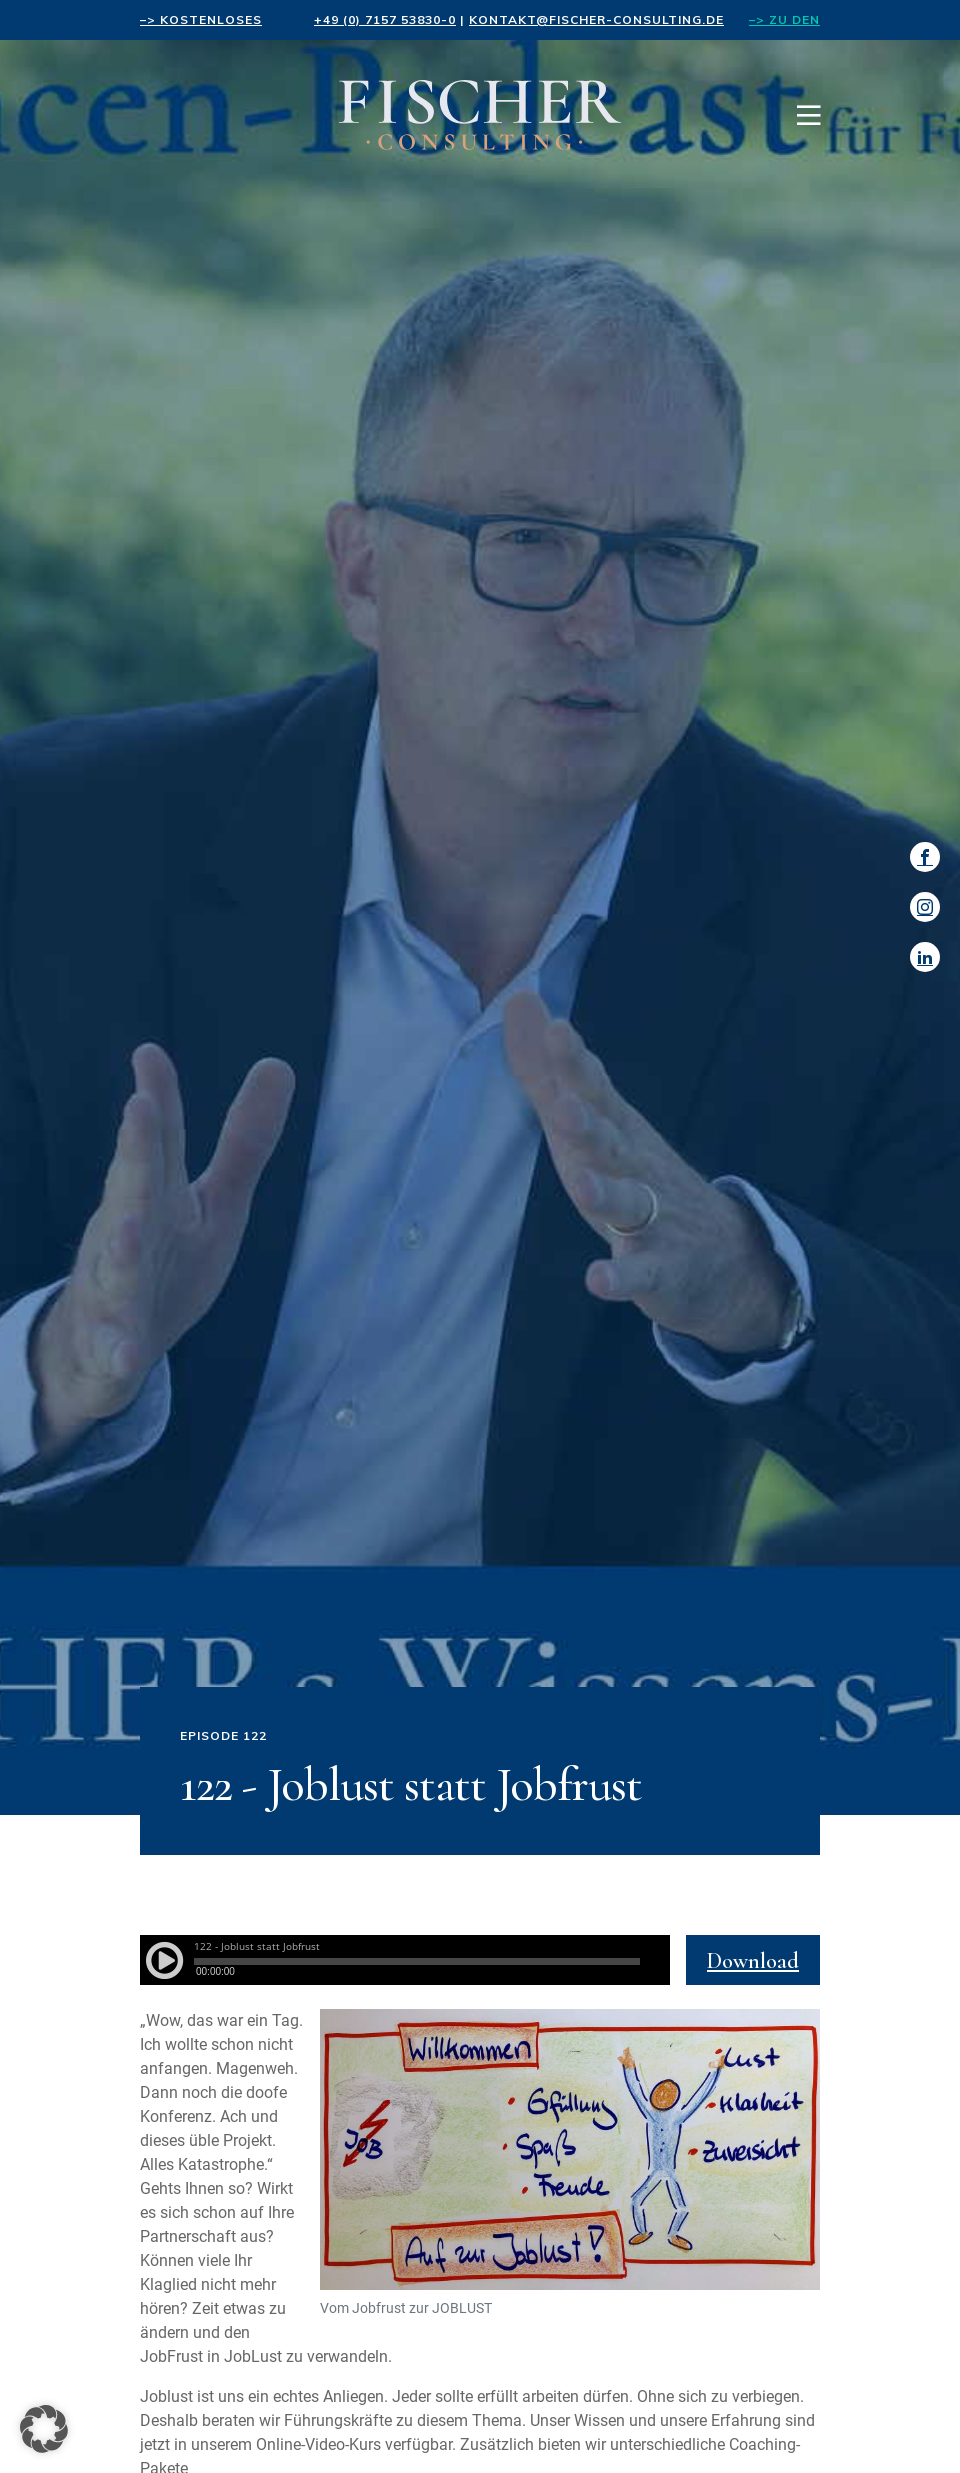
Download (753, 1961)
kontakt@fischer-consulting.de (596, 19)
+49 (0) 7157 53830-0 (385, 19)
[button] (44, 2429)
